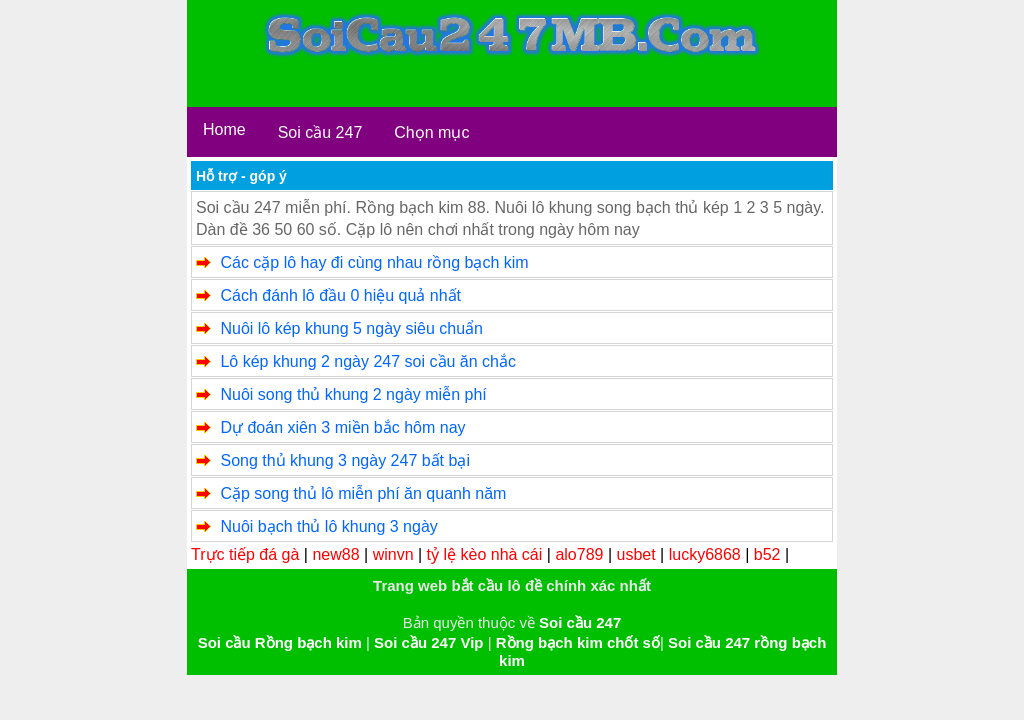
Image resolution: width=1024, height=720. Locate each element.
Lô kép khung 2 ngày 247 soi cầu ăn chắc (368, 361)
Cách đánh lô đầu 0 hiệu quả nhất (340, 295)
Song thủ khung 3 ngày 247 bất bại (345, 460)
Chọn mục (431, 132)
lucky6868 (705, 554)
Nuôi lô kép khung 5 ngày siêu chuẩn (351, 328)
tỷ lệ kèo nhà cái (485, 554)
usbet (636, 554)
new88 (335, 554)
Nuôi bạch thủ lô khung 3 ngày (328, 526)
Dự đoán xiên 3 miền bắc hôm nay (342, 427)
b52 (767, 554)
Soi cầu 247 (320, 132)
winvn (393, 554)
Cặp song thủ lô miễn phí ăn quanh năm (363, 493)
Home (224, 129)
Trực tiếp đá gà (245, 554)
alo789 (579, 554)
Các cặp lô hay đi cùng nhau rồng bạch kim (374, 262)
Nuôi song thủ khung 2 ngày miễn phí (353, 394)
